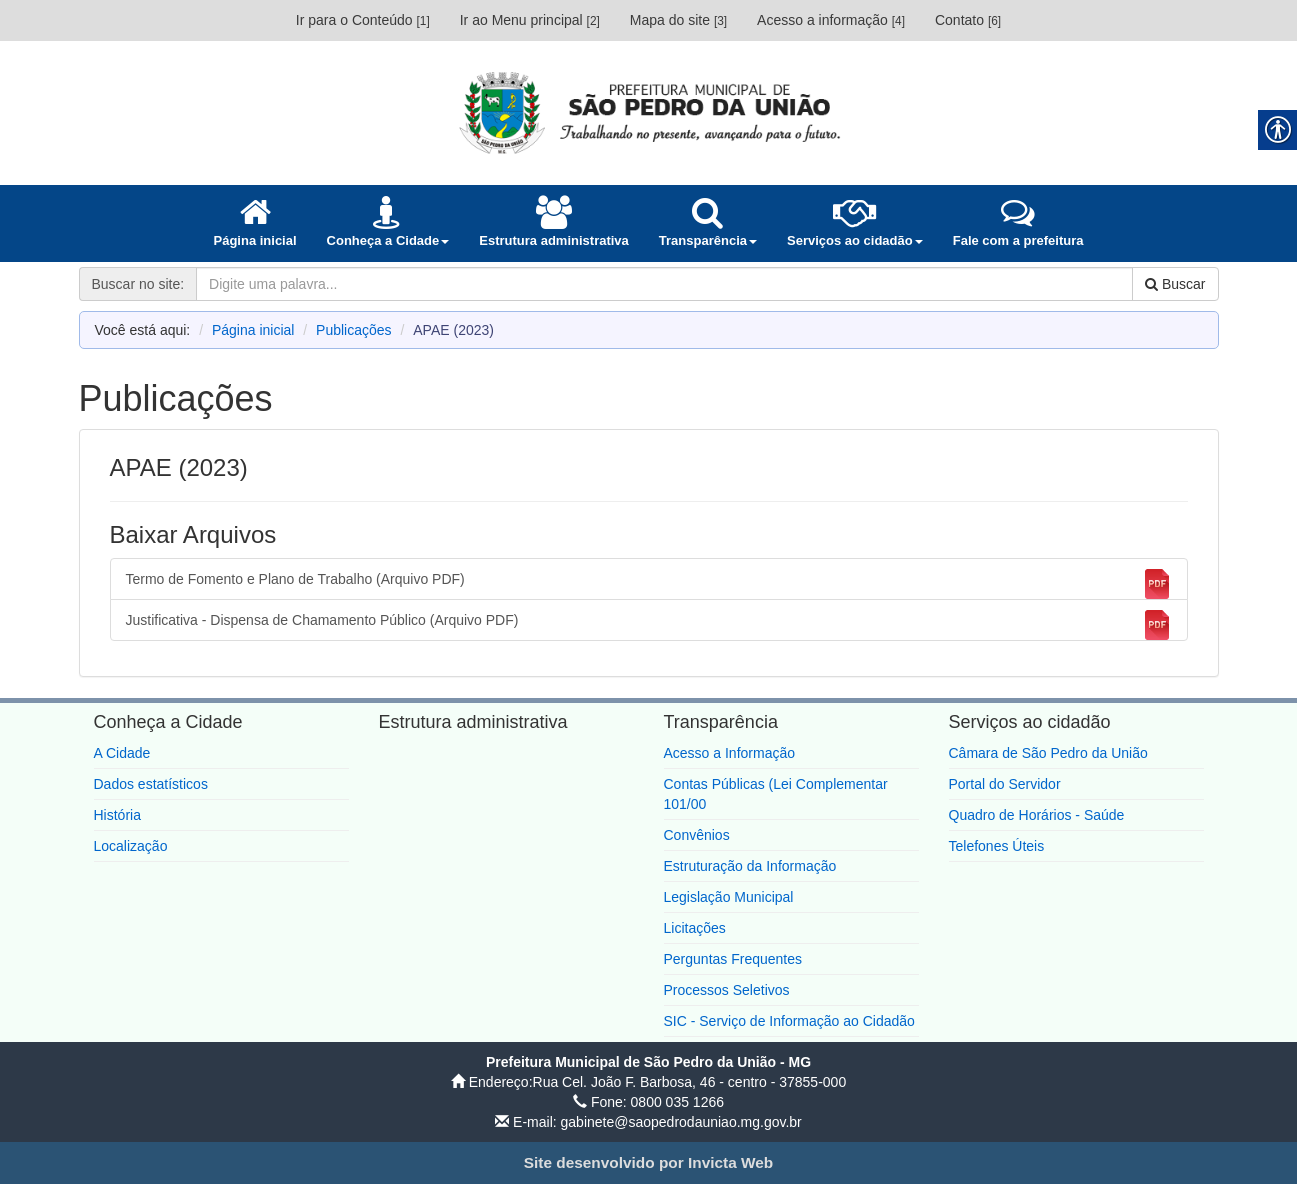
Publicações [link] (354, 330)
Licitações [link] (695, 928)
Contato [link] (968, 20)
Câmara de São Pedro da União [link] (1048, 753)
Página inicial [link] (253, 330)
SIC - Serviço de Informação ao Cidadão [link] (789, 1021)
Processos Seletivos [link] (727, 990)
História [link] (117, 815)
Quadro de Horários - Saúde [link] (1037, 815)
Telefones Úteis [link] (997, 846)
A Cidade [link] (122, 753)
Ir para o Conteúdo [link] (363, 20)
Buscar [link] (1175, 284)
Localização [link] (131, 846)
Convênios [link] (697, 835)
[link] (649, 112)
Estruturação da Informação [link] (750, 866)
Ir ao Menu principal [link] (530, 20)
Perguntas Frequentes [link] (733, 959)
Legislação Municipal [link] (729, 897)
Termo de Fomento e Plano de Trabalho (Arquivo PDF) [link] (649, 584)
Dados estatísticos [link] (151, 784)
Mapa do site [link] (678, 20)
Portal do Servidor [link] (1005, 784)
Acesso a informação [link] (831, 20)
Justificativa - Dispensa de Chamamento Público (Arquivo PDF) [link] (649, 625)
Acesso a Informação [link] (730, 753)
